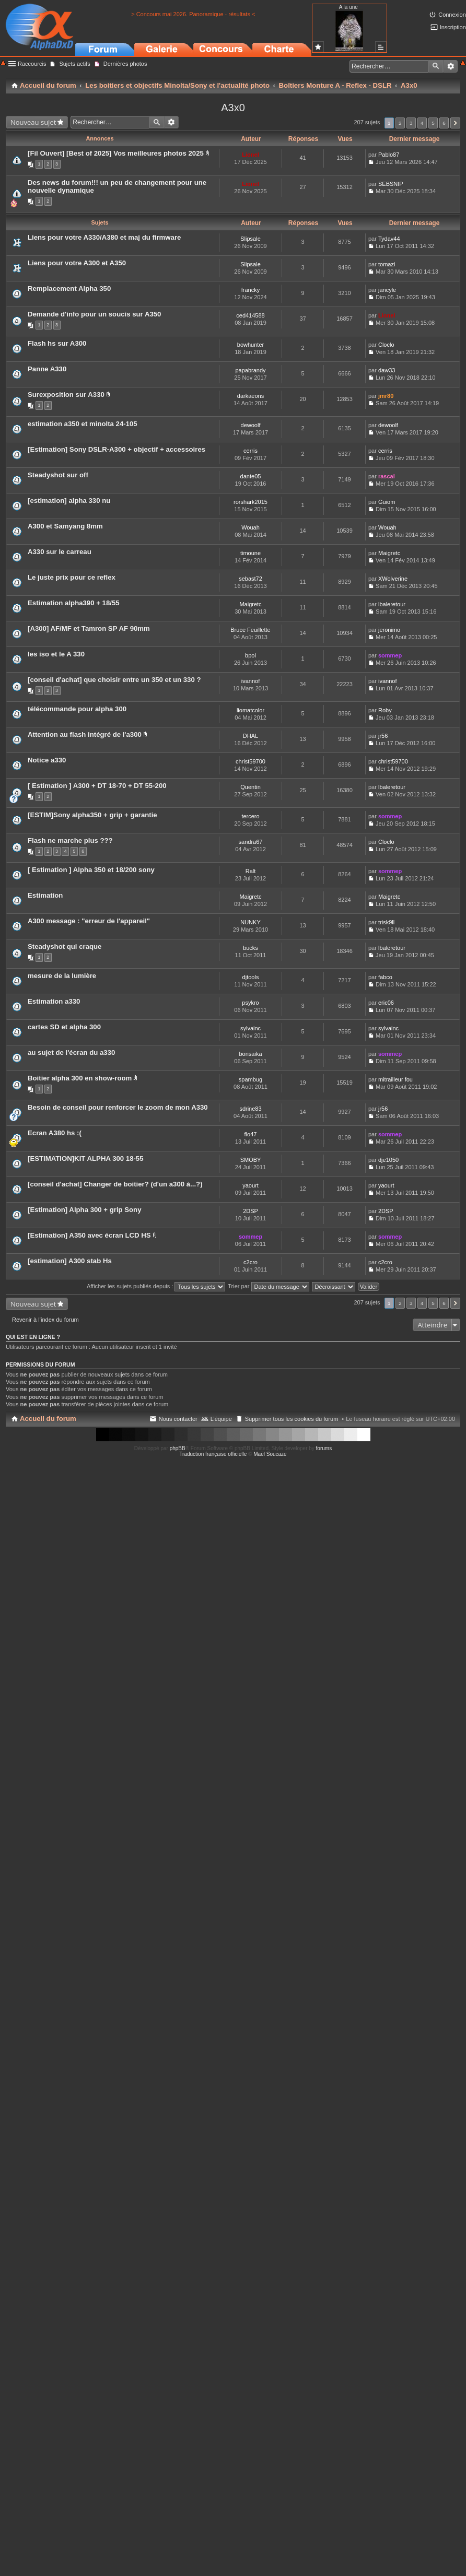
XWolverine (392, 578)
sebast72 (250, 578)
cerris (250, 451)
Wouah (250, 527)
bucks (250, 948)
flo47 (250, 1134)
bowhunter (250, 345)
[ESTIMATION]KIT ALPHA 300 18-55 (86, 1158)
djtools (250, 977)
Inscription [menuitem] (453, 27)
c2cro (250, 1262)
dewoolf (251, 425)
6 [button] (444, 123)
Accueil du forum (48, 1418)
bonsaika (250, 1054)
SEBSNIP (390, 184)
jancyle (387, 290)
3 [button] (411, 123)
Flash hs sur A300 (57, 343)
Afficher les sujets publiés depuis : (156, 1286)
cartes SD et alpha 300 (64, 1027)
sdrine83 (250, 1108)
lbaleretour (391, 604)
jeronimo (389, 630)
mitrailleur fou (395, 1079)
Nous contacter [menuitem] (178, 1419)
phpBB (177, 1448)
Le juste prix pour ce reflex (71, 577)
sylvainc (250, 1028)
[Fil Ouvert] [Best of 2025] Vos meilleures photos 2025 (116, 153)
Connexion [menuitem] (452, 14)
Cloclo (386, 345)
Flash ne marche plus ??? (70, 840)
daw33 (386, 370)
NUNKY (250, 922)
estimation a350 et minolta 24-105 (82, 424)
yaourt (250, 1185)
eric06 (386, 1002)
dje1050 (388, 1160)
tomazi (386, 264)
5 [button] (433, 123)
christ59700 (250, 761)
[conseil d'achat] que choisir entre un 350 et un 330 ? (114, 680)
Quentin (250, 787)
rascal (386, 476)
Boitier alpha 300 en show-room (80, 1078)
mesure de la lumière (62, 976)
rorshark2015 (250, 502)
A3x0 (233, 107)
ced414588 (250, 315)
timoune (250, 553)
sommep (390, 655)
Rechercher (436, 66)
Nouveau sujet (33, 122)
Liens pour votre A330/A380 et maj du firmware (104, 237)
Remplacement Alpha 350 (69, 288)
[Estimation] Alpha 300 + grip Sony (85, 1210)
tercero (250, 816)
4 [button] (422, 123)
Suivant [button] (455, 122)
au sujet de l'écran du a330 (71, 1052)
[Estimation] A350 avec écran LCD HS (89, 1235)
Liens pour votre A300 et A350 (77, 263)
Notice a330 (47, 760)
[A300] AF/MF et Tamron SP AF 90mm (89, 628)
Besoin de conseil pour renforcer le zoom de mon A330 (118, 1107)
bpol (250, 655)
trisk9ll (386, 922)
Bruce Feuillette (250, 630)
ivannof (250, 681)
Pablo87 (388, 154)
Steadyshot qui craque (64, 946)
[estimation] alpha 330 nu (69, 500)
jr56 (383, 736)
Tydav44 (389, 239)
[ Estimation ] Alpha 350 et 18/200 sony (91, 870)
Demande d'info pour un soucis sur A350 (94, 314)
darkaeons (250, 396)
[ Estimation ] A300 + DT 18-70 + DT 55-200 (97, 786)
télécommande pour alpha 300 (77, 709)
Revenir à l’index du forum (45, 1319)
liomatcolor (250, 710)
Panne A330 (47, 369)
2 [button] (400, 123)
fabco (385, 977)
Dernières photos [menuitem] (125, 64)
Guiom (386, 502)
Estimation (45, 895)
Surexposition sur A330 (66, 394)
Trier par (268, 1286)
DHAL (250, 736)
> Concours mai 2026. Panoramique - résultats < (193, 14)
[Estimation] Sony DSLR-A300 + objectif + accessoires (116, 449)
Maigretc (389, 553)
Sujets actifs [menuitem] (74, 64)
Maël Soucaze (269, 1454)
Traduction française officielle (213, 1454)
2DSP (250, 1211)
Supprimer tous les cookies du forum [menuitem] (292, 1419)
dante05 (250, 476)
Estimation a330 (54, 1001)
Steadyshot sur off (58, 475)
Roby (385, 710)
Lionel (250, 154)
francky (250, 290)
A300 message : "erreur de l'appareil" (89, 921)
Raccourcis (32, 64)
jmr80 (385, 396)
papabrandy (250, 370)
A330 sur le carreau (59, 552)
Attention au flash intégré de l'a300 (85, 734)
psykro (250, 1002)
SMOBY (250, 1160)
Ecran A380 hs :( (54, 1133)
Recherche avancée (451, 66)
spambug (250, 1079)
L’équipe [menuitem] (221, 1419)
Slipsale (250, 239)
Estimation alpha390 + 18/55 (74, 603)
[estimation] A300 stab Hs (70, 1261)
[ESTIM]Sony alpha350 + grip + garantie (92, 815)
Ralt (251, 871)
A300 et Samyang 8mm (65, 526)
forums (324, 1448)
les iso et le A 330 (56, 654)
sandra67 (251, 842)
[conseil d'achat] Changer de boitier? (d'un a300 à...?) (115, 1184)
